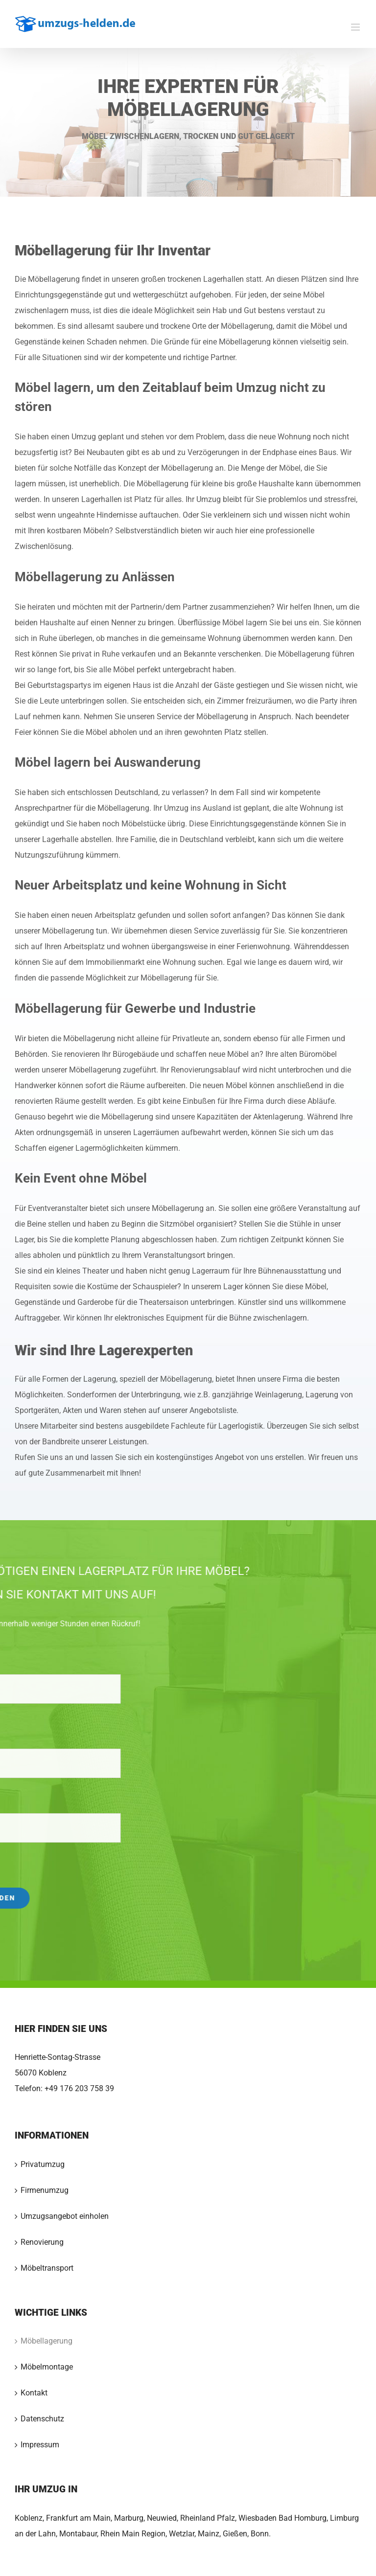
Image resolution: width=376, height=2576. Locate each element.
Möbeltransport (47, 2268)
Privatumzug (43, 2164)
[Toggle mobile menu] (356, 27)
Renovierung (42, 2242)
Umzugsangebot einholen (65, 2216)
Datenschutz (42, 2418)
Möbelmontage (47, 2366)
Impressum (40, 2444)
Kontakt (34, 2392)
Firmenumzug (45, 2190)
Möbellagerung (46, 2341)
